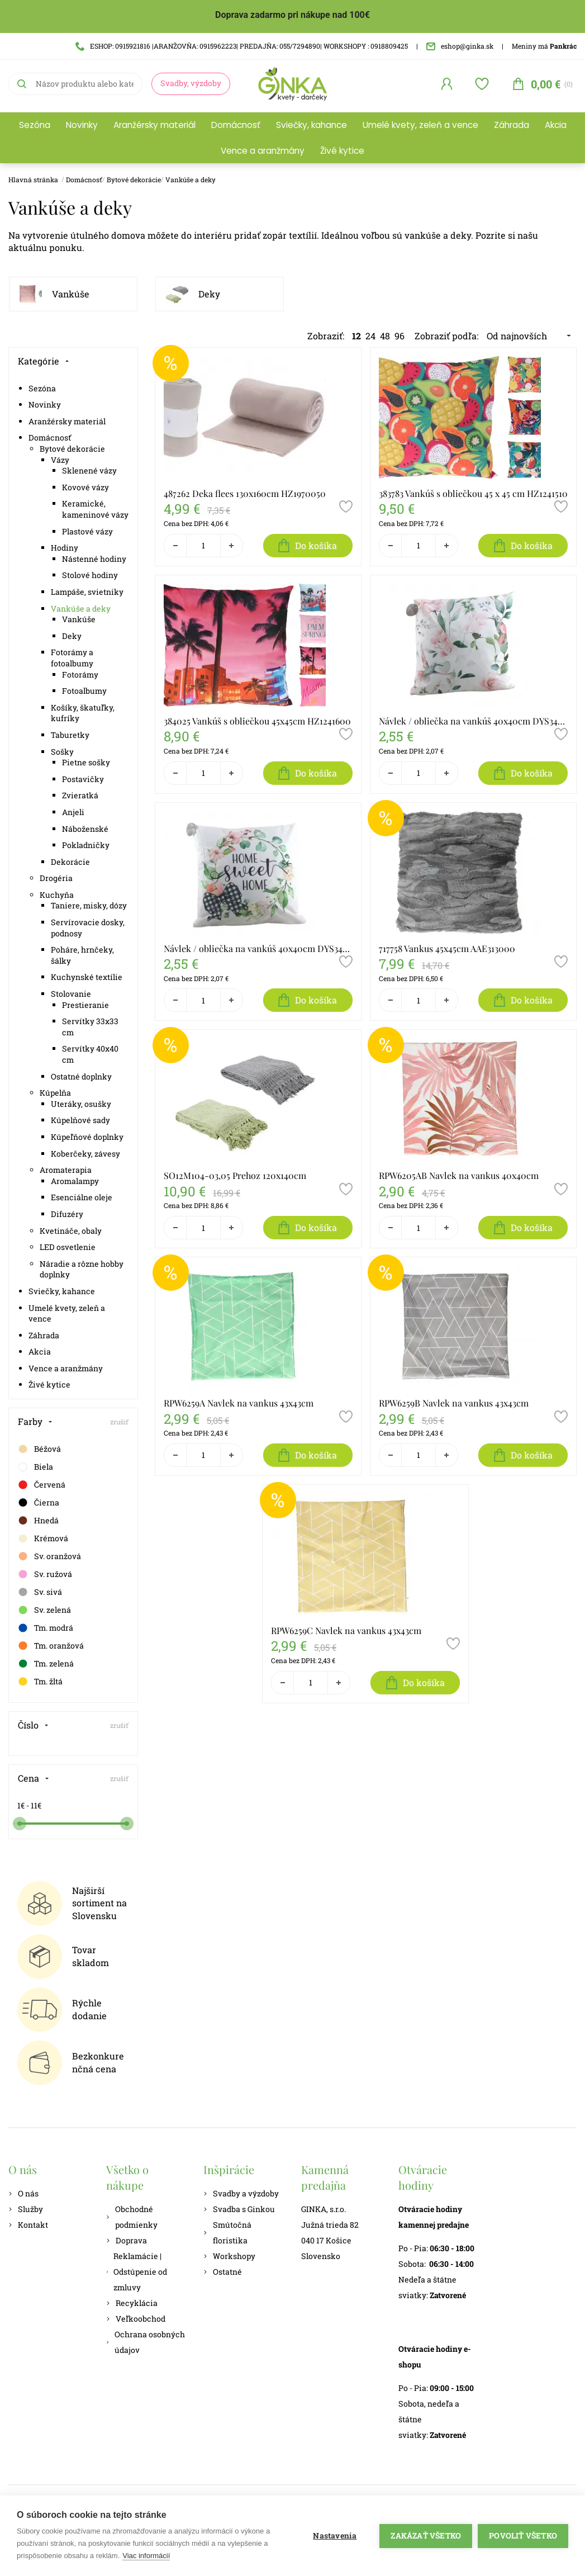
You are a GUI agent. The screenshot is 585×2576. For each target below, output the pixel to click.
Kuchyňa (57, 894)
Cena (33, 1778)
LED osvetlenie (68, 1247)
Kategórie (43, 361)
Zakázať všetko (426, 2536)
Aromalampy (75, 1181)
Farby (35, 1421)
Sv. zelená (44, 1610)
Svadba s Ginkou (239, 2209)
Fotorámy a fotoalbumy (72, 658)
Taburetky (70, 735)
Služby (25, 2209)
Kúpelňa (55, 1092)
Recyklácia (132, 2303)
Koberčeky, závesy (85, 1153)
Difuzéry (67, 1214)
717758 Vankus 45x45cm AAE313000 (447, 948)
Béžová (39, 1449)
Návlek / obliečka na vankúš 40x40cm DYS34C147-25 (473, 721)
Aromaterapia (66, 1169)
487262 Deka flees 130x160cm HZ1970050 (245, 493)
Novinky (82, 125)
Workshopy (229, 2256)
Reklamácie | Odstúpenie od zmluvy (137, 2272)
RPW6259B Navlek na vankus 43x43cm (454, 1403)
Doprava (126, 2240)
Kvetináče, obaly (71, 1230)
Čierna (38, 1502)
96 (399, 336)
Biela (35, 1466)
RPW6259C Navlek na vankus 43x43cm (346, 1630)
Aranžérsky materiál (154, 125)
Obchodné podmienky (132, 2217)
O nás (23, 2193)
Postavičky (83, 779)
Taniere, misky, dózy (89, 905)
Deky (209, 294)
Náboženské (85, 828)
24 (370, 336)
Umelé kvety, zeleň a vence (420, 125)
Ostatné (222, 2271)
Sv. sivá (39, 1592)
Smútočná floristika (227, 2232)
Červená (41, 1484)
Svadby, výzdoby (190, 83)
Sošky (62, 751)
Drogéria (56, 878)
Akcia (556, 125)
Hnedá (38, 1520)
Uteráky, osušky (81, 1103)
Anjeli (73, 812)
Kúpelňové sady (80, 1120)
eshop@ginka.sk (459, 45)
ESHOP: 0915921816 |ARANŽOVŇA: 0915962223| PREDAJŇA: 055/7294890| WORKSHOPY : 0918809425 (241, 45)
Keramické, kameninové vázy (95, 509)
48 (385, 336)
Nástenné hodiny (94, 558)
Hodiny (64, 547)
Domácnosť (235, 125)
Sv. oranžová (49, 1556)
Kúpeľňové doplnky (87, 1136)
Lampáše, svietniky (87, 591)
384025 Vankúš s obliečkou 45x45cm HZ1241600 (257, 721)
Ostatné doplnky (81, 1076)
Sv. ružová (44, 1574)
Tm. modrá (45, 1627)
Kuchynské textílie (86, 977)
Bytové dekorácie (134, 179)
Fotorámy (80, 674)
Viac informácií (146, 2555)
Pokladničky (86, 845)
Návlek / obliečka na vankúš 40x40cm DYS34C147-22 (258, 948)
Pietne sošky (86, 762)
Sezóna (34, 125)
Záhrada (511, 125)
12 (356, 336)
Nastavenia (334, 2536)
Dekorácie (70, 861)
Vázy (60, 459)
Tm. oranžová (50, 1645)
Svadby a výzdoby (241, 2193)
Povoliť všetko (523, 2536)
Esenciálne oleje (81, 1197)
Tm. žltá (40, 1681)
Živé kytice (342, 151)
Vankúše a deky (190, 179)
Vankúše (70, 294)
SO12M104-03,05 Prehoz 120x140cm (235, 1175)
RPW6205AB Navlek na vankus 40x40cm (459, 1175)
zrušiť (119, 1421)
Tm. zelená (45, 1663)
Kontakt (28, 2224)
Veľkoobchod (135, 2318)
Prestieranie (85, 1005)
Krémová (42, 1538)
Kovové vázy (85, 487)
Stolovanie (71, 993)
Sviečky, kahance (311, 125)
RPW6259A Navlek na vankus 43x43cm (238, 1403)
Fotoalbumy (84, 690)
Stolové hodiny (90, 575)
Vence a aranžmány (263, 151)
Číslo (33, 1725)
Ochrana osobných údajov (145, 2342)
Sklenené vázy (89, 470)
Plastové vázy (87, 531)
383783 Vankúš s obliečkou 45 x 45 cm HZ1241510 (473, 493)
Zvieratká (80, 795)
